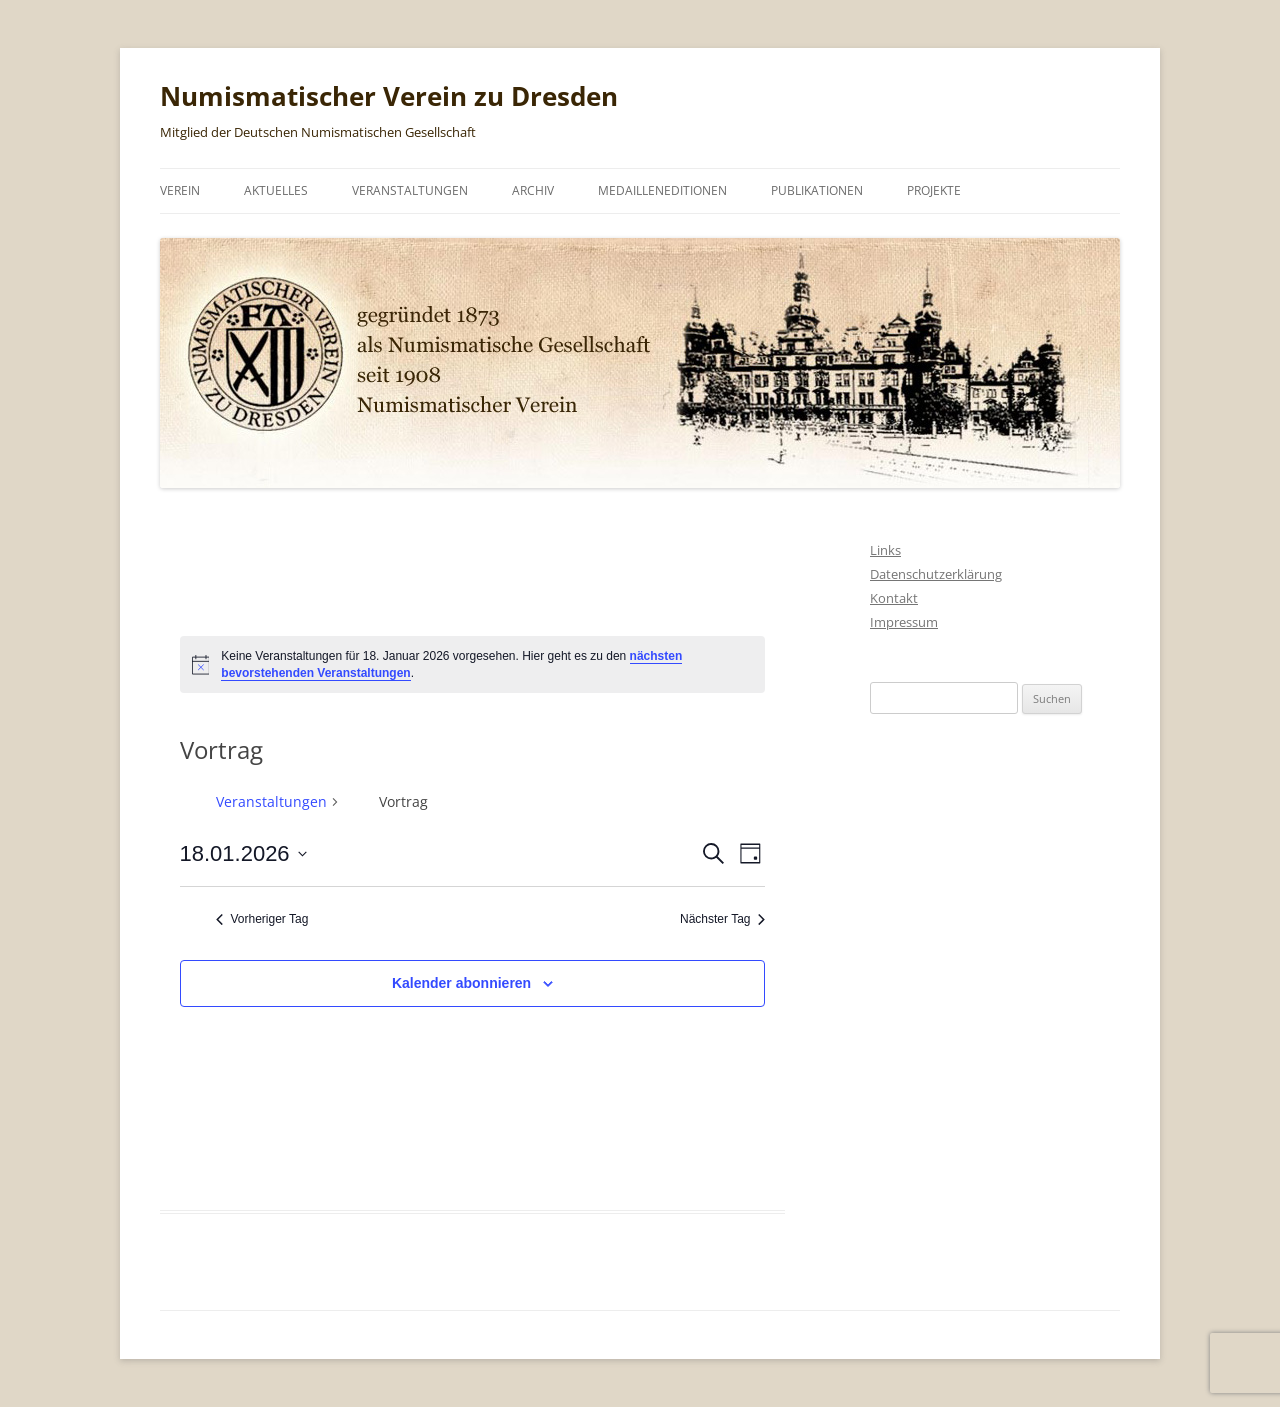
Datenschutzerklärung (936, 574)
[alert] (473, 664)
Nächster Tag (722, 919)
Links (885, 550)
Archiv (533, 190)
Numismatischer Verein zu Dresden (389, 96)
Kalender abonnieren (461, 983)
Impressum (904, 622)
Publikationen (817, 190)
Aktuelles (276, 190)
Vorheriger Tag (262, 919)
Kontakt (894, 598)
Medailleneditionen (662, 190)
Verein (180, 190)
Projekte (934, 190)
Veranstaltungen (410, 190)
